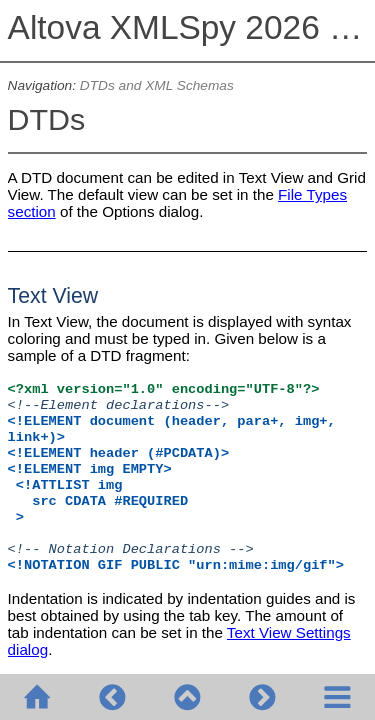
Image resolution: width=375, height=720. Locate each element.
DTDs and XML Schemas (157, 85)
